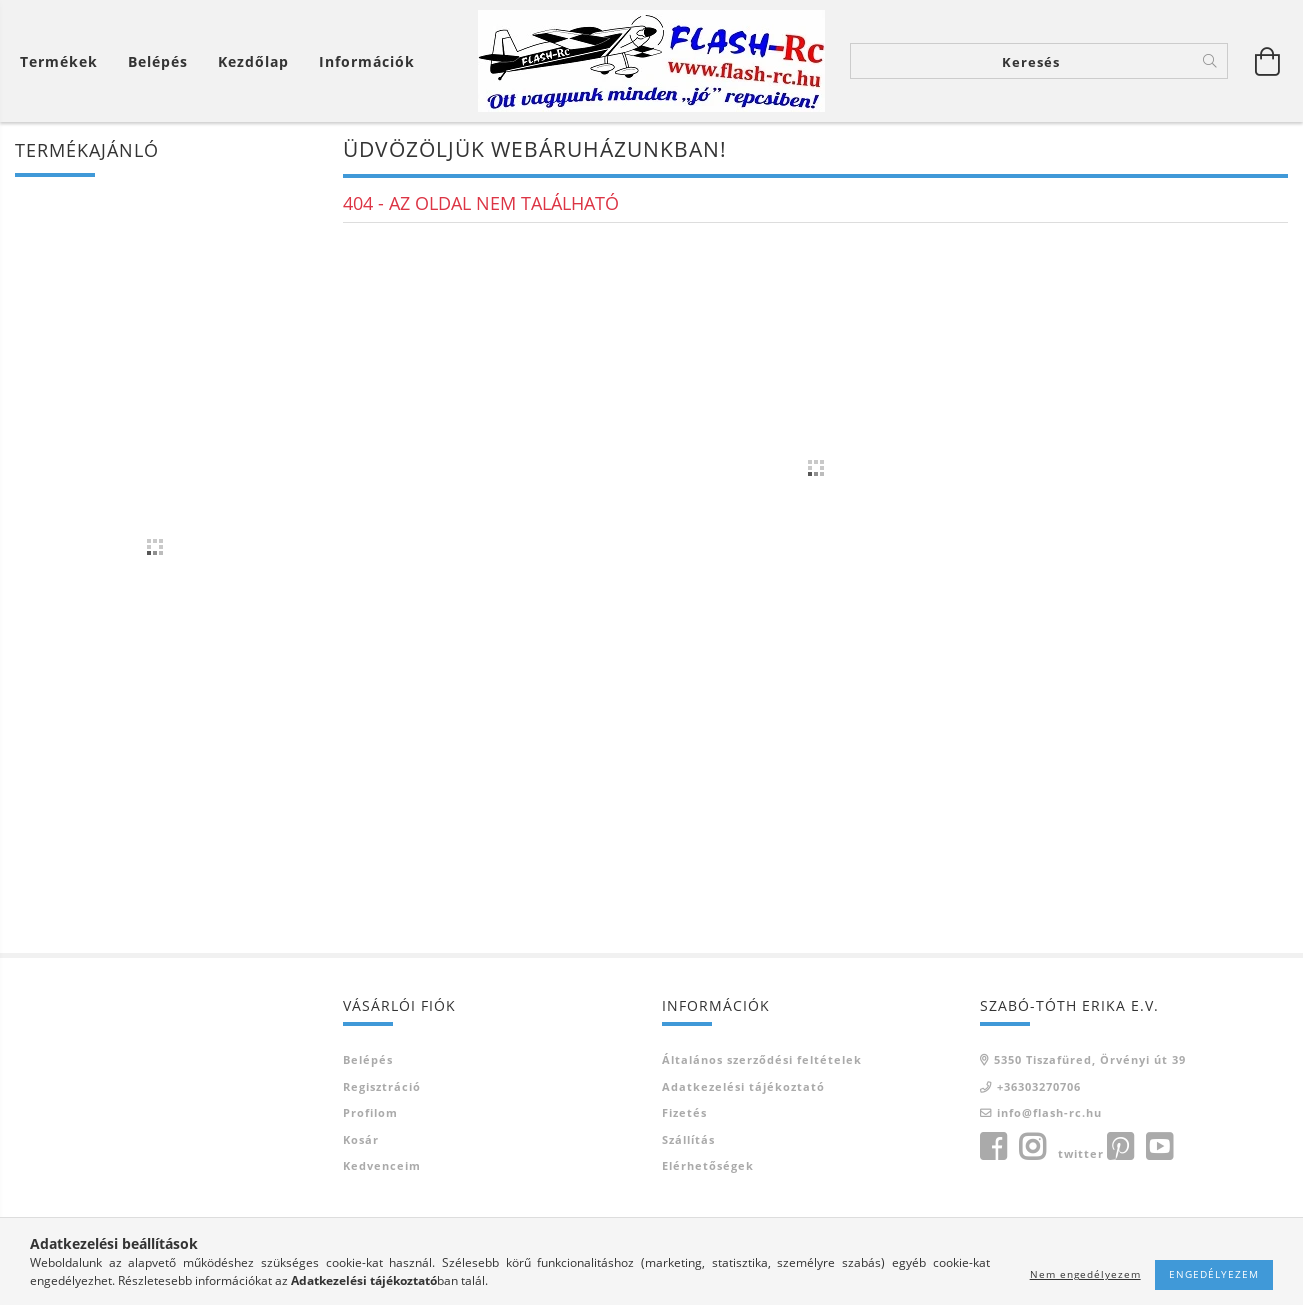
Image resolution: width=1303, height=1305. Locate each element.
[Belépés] (158, 61)
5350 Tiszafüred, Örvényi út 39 (1090, 1059)
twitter (1081, 1153)
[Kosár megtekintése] (64, 61)
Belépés (368, 1059)
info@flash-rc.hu (1049, 1112)
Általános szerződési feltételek (762, 1059)
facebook (993, 1147)
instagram (1032, 1147)
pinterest (1120, 1147)
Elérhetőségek (708, 1165)
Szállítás (688, 1139)
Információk (367, 61)
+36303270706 (1039, 1086)
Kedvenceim (382, 1165)
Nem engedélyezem (1085, 1274)
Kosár (361, 1139)
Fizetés (684, 1112)
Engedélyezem (1214, 1274)
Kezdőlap (253, 61)
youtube (1159, 1147)
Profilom (370, 1112)
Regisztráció (382, 1086)
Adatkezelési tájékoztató (743, 1086)
